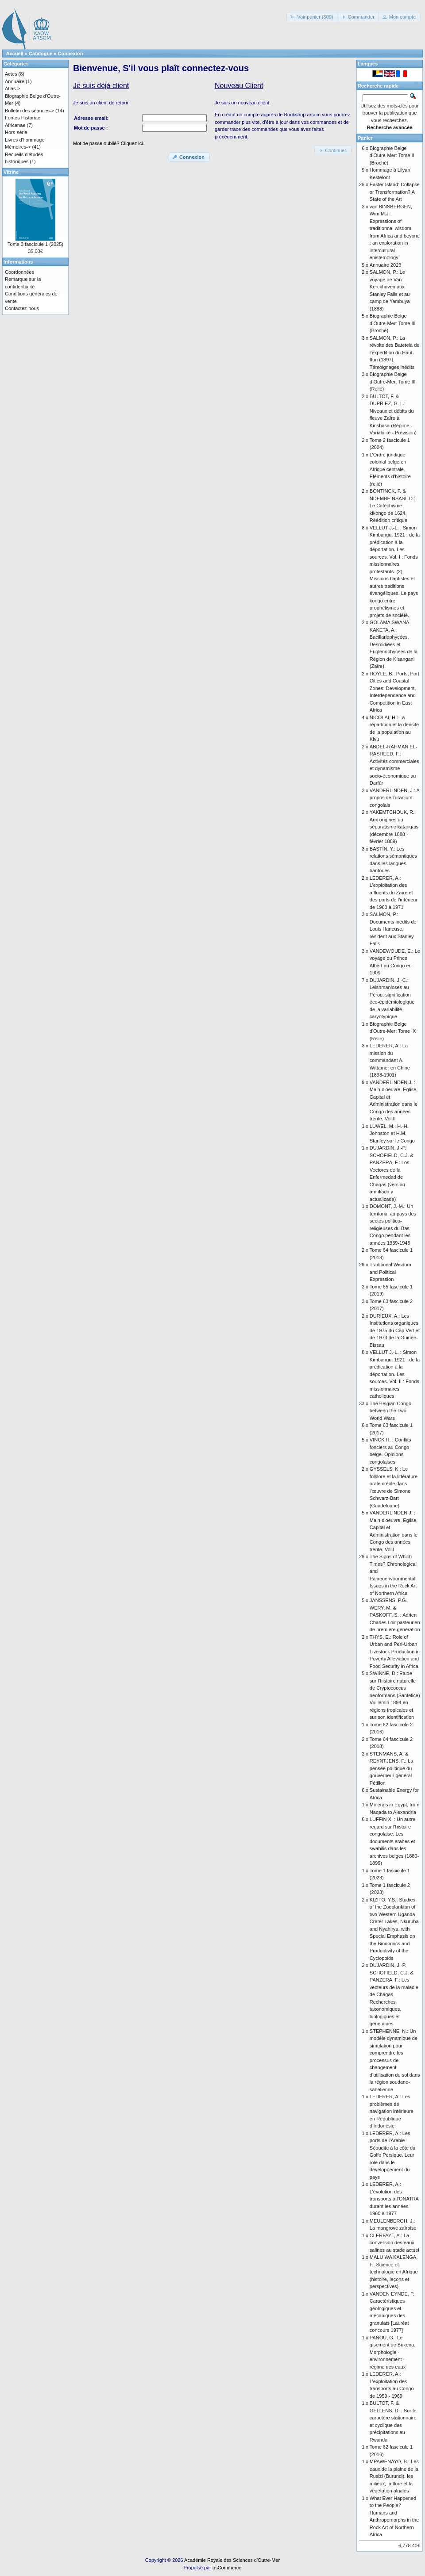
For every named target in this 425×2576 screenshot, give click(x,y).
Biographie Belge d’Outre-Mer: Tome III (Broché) (393, 323)
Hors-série (16, 132)
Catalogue (40, 53)
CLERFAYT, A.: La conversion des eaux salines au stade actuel (394, 2243)
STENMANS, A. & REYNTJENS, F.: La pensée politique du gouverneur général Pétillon (391, 1768)
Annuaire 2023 (386, 265)
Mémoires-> (18, 147)
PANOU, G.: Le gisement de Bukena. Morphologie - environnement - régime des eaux (392, 2352)
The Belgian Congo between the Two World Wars (390, 1411)
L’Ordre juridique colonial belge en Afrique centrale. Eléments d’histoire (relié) (390, 469)
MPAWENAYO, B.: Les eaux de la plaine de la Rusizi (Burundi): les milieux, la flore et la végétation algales (394, 2476)
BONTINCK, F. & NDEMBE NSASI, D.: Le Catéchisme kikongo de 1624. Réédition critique (392, 505)
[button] (312, 17)
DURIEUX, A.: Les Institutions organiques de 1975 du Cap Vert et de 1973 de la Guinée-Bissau (395, 1330)
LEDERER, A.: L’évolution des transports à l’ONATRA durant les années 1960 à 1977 (394, 2198)
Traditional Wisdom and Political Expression (390, 1272)
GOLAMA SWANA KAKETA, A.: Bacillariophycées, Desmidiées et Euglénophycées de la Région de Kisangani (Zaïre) (393, 644)
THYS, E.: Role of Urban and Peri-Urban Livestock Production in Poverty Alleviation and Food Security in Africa (395, 1651)
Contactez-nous (22, 308)
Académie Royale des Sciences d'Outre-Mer (232, 2560)
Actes (11, 74)
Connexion (70, 53)
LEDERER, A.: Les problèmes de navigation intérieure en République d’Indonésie (391, 2111)
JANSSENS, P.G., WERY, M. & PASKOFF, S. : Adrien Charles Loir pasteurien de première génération (395, 1615)
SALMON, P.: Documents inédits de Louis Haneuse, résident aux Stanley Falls (393, 929)
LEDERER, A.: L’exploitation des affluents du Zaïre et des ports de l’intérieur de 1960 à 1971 (393, 892)
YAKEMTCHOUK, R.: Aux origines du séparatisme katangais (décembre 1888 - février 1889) (394, 826)
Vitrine (11, 172)
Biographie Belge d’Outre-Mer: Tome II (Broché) (392, 155)
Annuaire (14, 81)
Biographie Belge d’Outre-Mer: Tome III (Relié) (393, 381)
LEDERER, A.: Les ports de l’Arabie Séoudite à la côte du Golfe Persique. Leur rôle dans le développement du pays (392, 2155)
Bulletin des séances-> (29, 110)
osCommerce (226, 2567)
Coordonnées (19, 272)
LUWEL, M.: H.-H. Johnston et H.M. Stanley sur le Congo (392, 1133)
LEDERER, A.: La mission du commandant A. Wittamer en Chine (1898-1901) (390, 1060)
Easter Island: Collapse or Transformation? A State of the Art (395, 192)
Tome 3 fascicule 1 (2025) (35, 244)
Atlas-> (12, 88)
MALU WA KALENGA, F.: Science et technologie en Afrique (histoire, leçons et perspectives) (394, 2271)
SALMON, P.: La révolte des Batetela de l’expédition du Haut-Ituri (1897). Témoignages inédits (395, 352)
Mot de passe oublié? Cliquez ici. (108, 143)
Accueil (14, 53)
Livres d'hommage (25, 139)
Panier (365, 138)
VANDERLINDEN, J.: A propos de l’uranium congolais (394, 798)
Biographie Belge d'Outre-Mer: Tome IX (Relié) (393, 1031)
